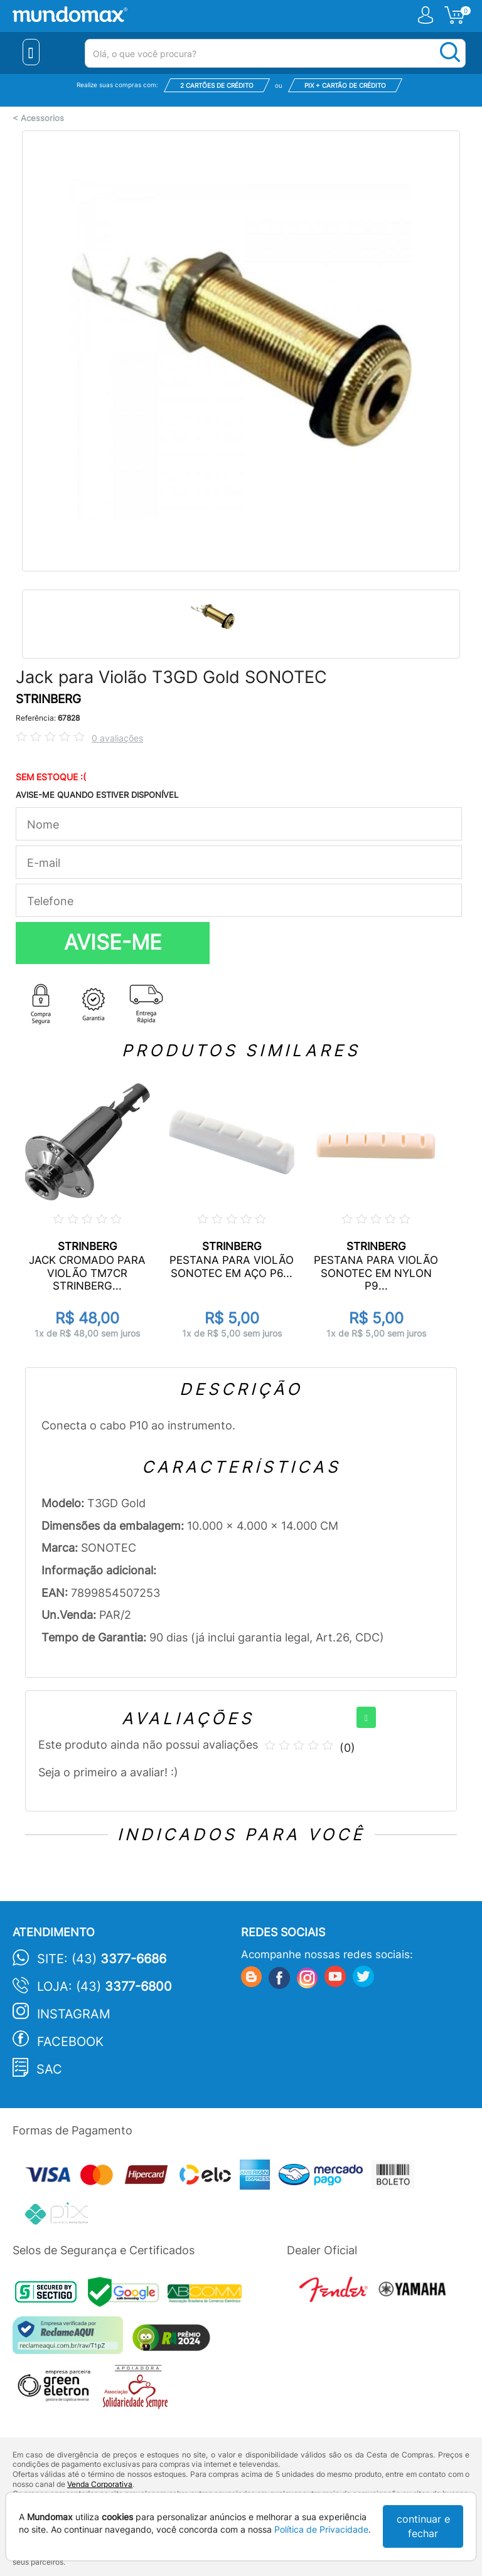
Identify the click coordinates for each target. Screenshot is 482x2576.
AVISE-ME (113, 942)
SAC (49, 2069)
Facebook (70, 2041)
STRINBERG (48, 699)
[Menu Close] (31, 52)
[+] (366, 1717)
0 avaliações (117, 738)
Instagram (73, 2014)
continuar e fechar (423, 2526)
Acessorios (42, 118)
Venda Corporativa (99, 2484)
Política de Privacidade (321, 2529)
